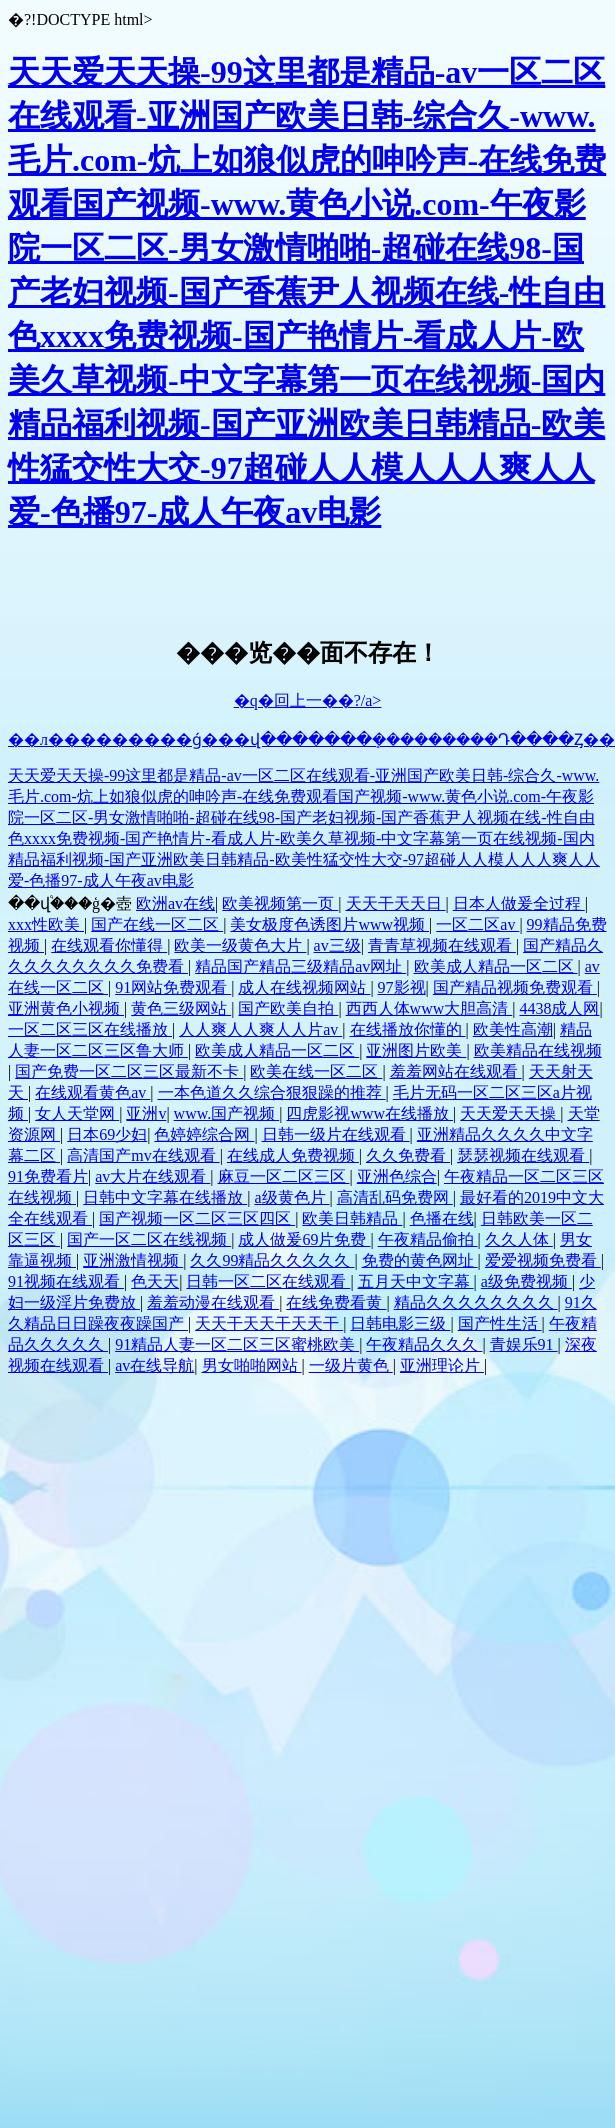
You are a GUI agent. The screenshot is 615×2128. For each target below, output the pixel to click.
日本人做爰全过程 (519, 903)
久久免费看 (408, 1155)
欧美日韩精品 (352, 1218)
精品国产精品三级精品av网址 (300, 966)
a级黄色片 (291, 1197)
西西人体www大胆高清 (429, 1008)
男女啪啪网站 (252, 1365)
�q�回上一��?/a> (308, 700)
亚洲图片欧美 (416, 1050)
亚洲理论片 (442, 1365)
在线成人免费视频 (293, 1155)
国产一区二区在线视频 (149, 1239)
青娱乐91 (524, 1344)
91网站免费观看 (173, 987)
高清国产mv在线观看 (143, 1155)
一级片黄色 (351, 1365)
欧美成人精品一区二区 (496, 966)
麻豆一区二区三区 (284, 1176)
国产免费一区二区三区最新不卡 (129, 1071)
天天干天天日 (396, 903)
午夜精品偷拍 (428, 1239)
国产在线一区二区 (157, 924)
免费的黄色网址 (420, 1260)
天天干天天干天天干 (269, 1323)
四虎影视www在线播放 (369, 1113)
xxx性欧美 (46, 924)
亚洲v (146, 1113)
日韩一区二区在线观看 (268, 1281)
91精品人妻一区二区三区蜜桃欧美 (237, 1344)
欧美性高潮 (513, 1029)
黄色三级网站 (181, 1008)
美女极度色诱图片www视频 (329, 924)
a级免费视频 (526, 1281)
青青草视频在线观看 (442, 945)
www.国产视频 (227, 1113)
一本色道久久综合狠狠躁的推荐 (272, 1092)
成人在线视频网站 (304, 987)
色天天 (155, 1281)
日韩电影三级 (400, 1323)
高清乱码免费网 (395, 1197)
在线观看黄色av (92, 1092)
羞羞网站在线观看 (456, 1071)
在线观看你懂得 (109, 945)
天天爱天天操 (510, 1113)
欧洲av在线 (175, 903)
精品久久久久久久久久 (476, 1302)
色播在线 (442, 1218)
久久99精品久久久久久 (272, 1260)
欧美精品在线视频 (538, 1050)
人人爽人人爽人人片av (260, 1029)
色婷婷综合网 (204, 1134)
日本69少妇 (107, 1134)
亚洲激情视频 (133, 1260)
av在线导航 (154, 1365)
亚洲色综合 (397, 1176)
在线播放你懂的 (408, 1029)
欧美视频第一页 (280, 903)
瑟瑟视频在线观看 (523, 1155)
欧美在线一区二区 (316, 1071)
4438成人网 (559, 1008)
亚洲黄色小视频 (66, 1008)
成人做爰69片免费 (304, 1239)
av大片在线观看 (152, 1176)
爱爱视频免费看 (543, 1260)
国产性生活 (500, 1323)
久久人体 (519, 1239)
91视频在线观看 (66, 1281)
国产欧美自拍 (288, 1008)
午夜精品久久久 (424, 1344)
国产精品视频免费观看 (515, 987)
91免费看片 (48, 1176)
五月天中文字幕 (416, 1281)
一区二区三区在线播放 (90, 1029)
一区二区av (477, 924)
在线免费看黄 (336, 1302)
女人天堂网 (77, 1113)
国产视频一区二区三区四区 (197, 1218)
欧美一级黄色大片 (240, 945)
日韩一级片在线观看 (336, 1134)
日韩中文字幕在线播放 (165, 1197)
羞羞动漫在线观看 (213, 1302)
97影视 (402, 987)
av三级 (337, 945)
